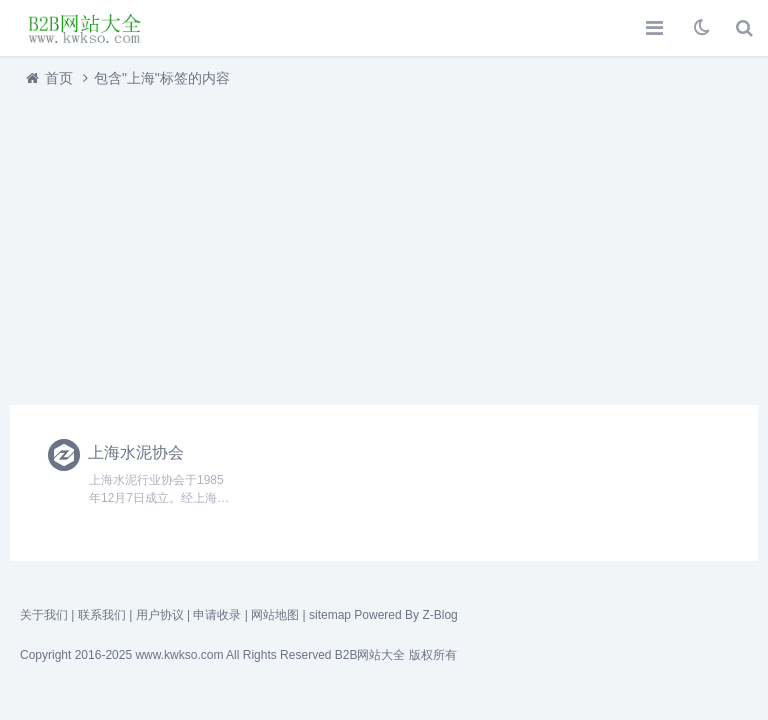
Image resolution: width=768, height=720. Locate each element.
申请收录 (217, 615)
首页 (59, 78)
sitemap (330, 615)
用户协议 (160, 615)
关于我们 (44, 615)
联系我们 (102, 615)
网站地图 (275, 615)
